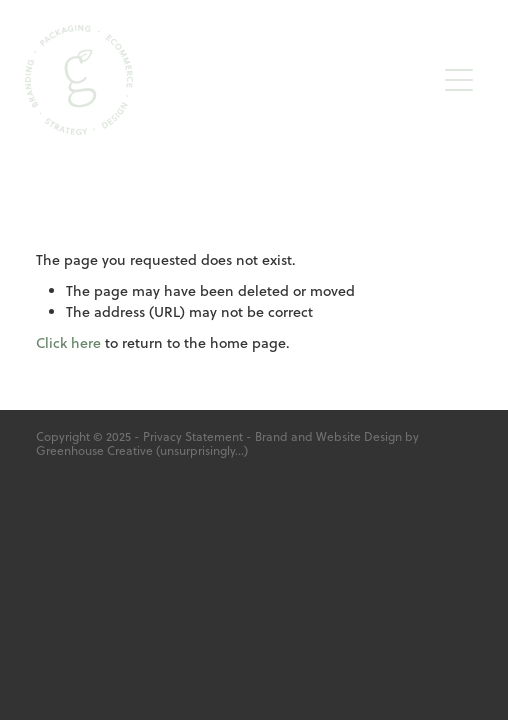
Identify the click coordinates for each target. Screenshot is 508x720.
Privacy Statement (193, 436)
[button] (459, 80)
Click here (68, 343)
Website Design (359, 436)
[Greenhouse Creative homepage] (229, 80)
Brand (271, 436)
